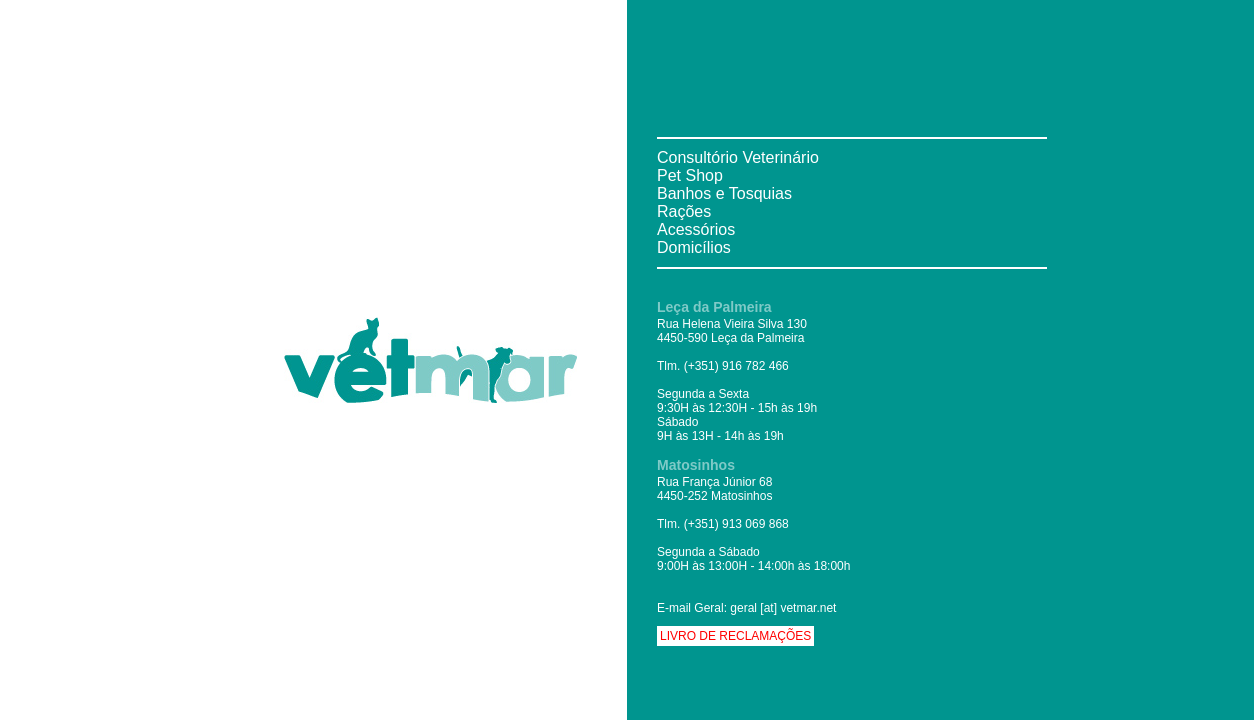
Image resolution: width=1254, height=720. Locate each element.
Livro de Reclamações (735, 636)
